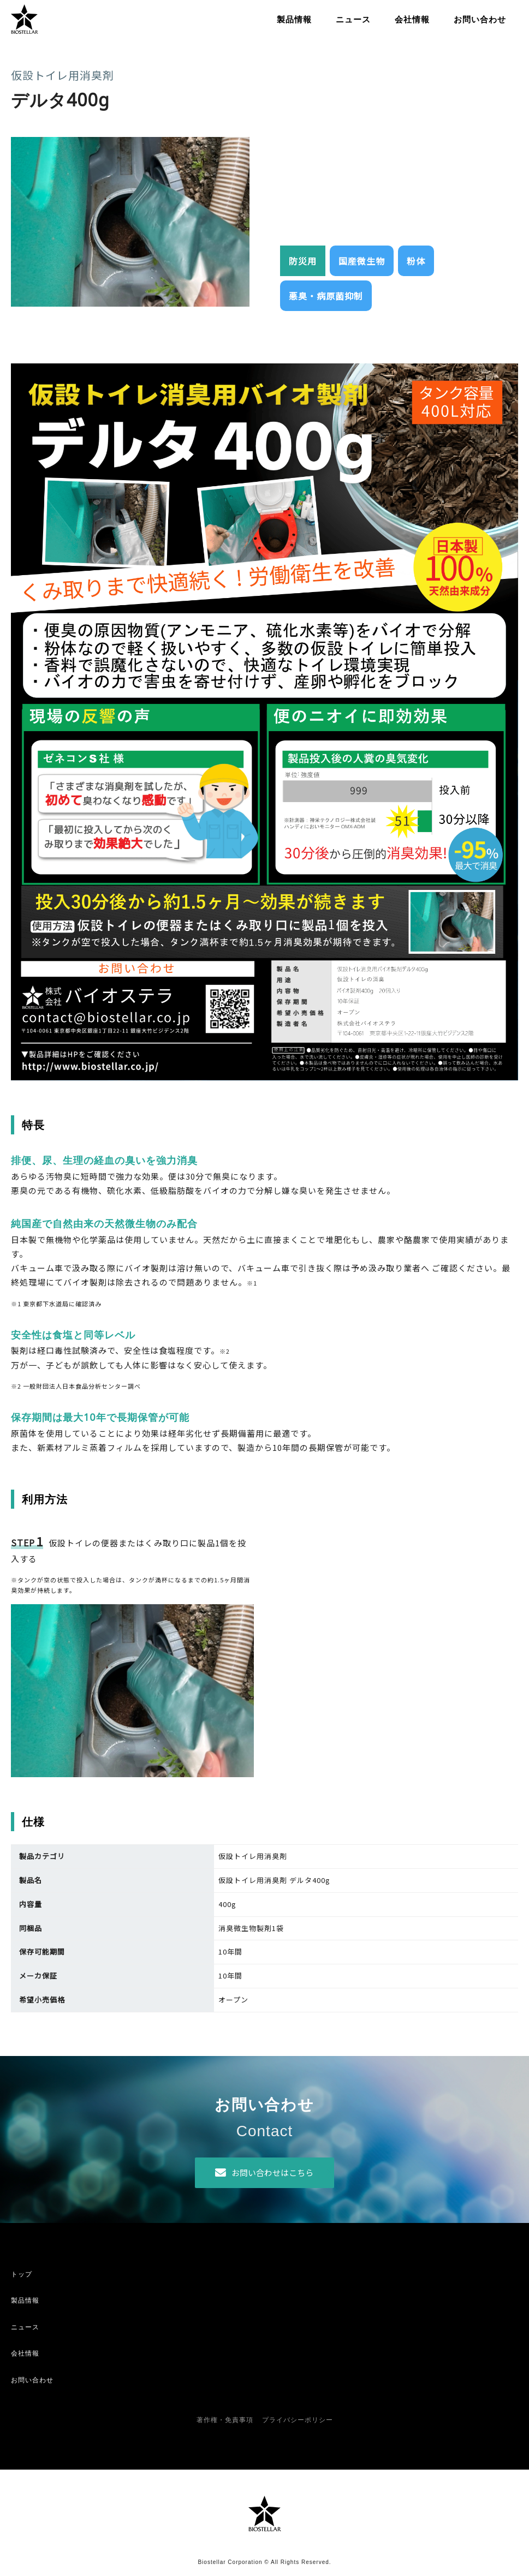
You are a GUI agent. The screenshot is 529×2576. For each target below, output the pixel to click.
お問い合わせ (480, 19)
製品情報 (294, 19)
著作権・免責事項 (225, 2419)
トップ (21, 2274)
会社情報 (412, 19)
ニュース (353, 19)
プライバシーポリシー (297, 2419)
